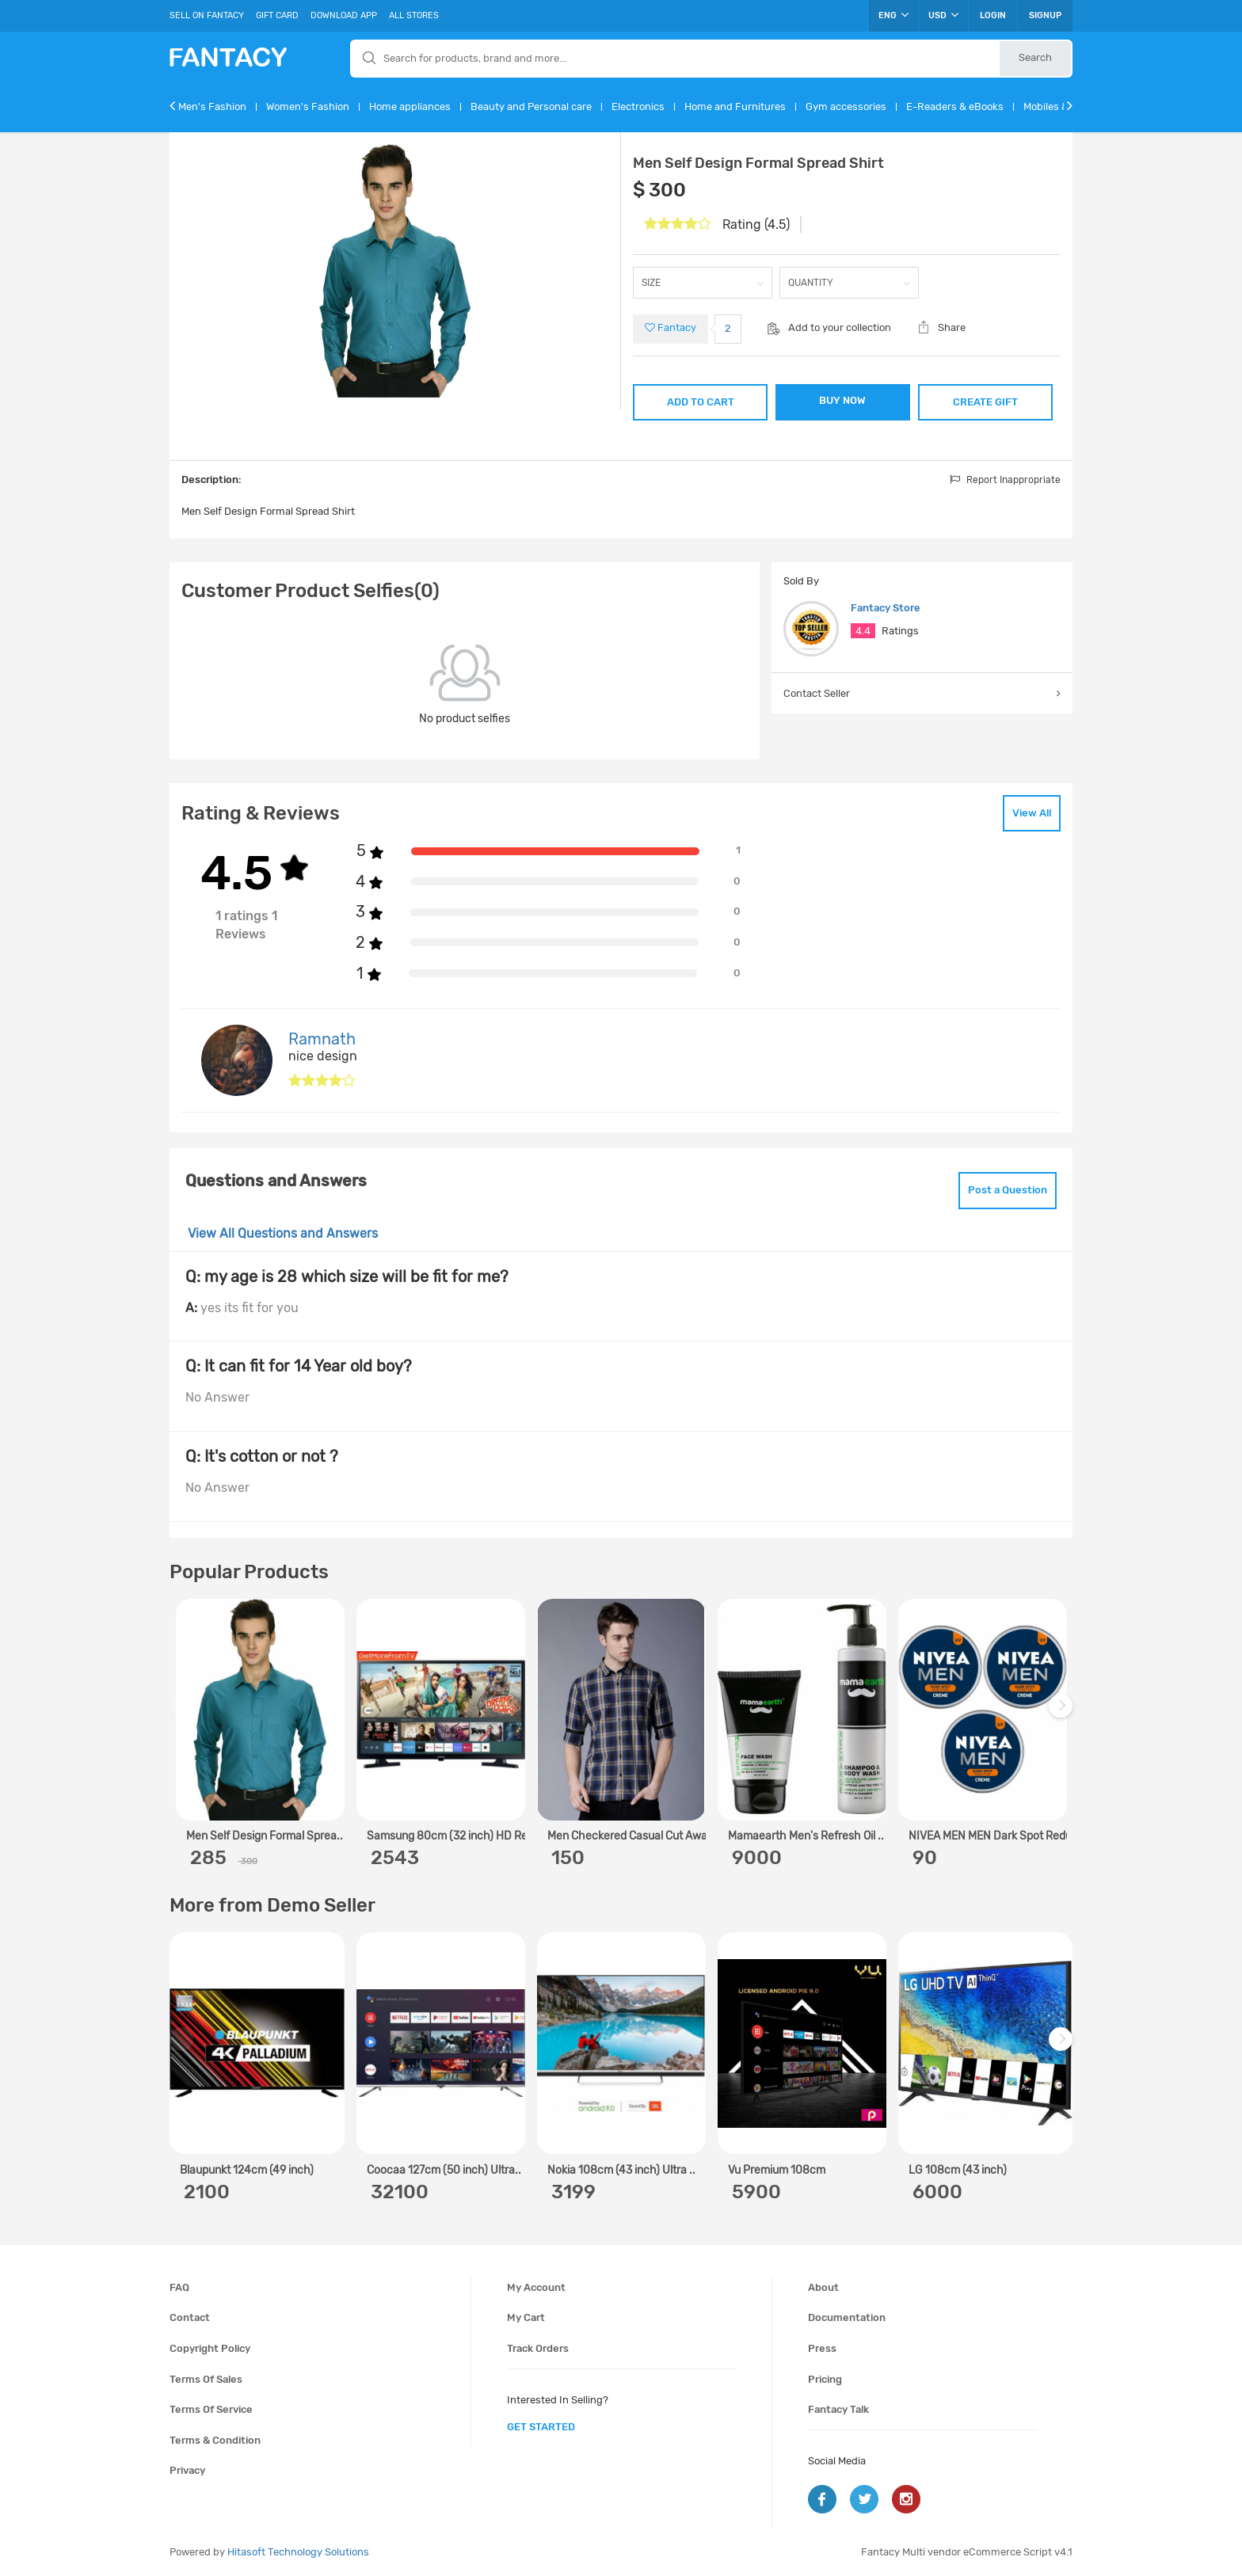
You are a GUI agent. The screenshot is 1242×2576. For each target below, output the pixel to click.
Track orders (538, 2348)
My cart (526, 2317)
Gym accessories (846, 106)
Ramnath (322, 1038)
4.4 (863, 631)
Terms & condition (215, 2440)
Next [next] (1062, 1713)
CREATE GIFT (985, 402)
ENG (893, 15)
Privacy (187, 2470)
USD (943, 15)
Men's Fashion (212, 106)
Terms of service (211, 2409)
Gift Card (277, 15)
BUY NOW (842, 400)
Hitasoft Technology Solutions (298, 2552)
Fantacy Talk (838, 2409)
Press (822, 2348)
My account (536, 2287)
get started (541, 2427)
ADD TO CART (700, 402)
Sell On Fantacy (207, 15)
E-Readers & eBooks (955, 106)
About (823, 2287)
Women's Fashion (307, 106)
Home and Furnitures (735, 106)
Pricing (825, 2379)
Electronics (638, 106)
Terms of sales (206, 2379)
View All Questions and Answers (283, 1233)
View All (1031, 813)
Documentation (847, 2317)
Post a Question (1007, 1190)
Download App (343, 15)
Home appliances (410, 106)
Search (1035, 57)
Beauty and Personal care (531, 106)
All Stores (414, 15)
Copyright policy (210, 2348)
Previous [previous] (183, 1713)
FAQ (179, 2287)
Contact (190, 2317)
